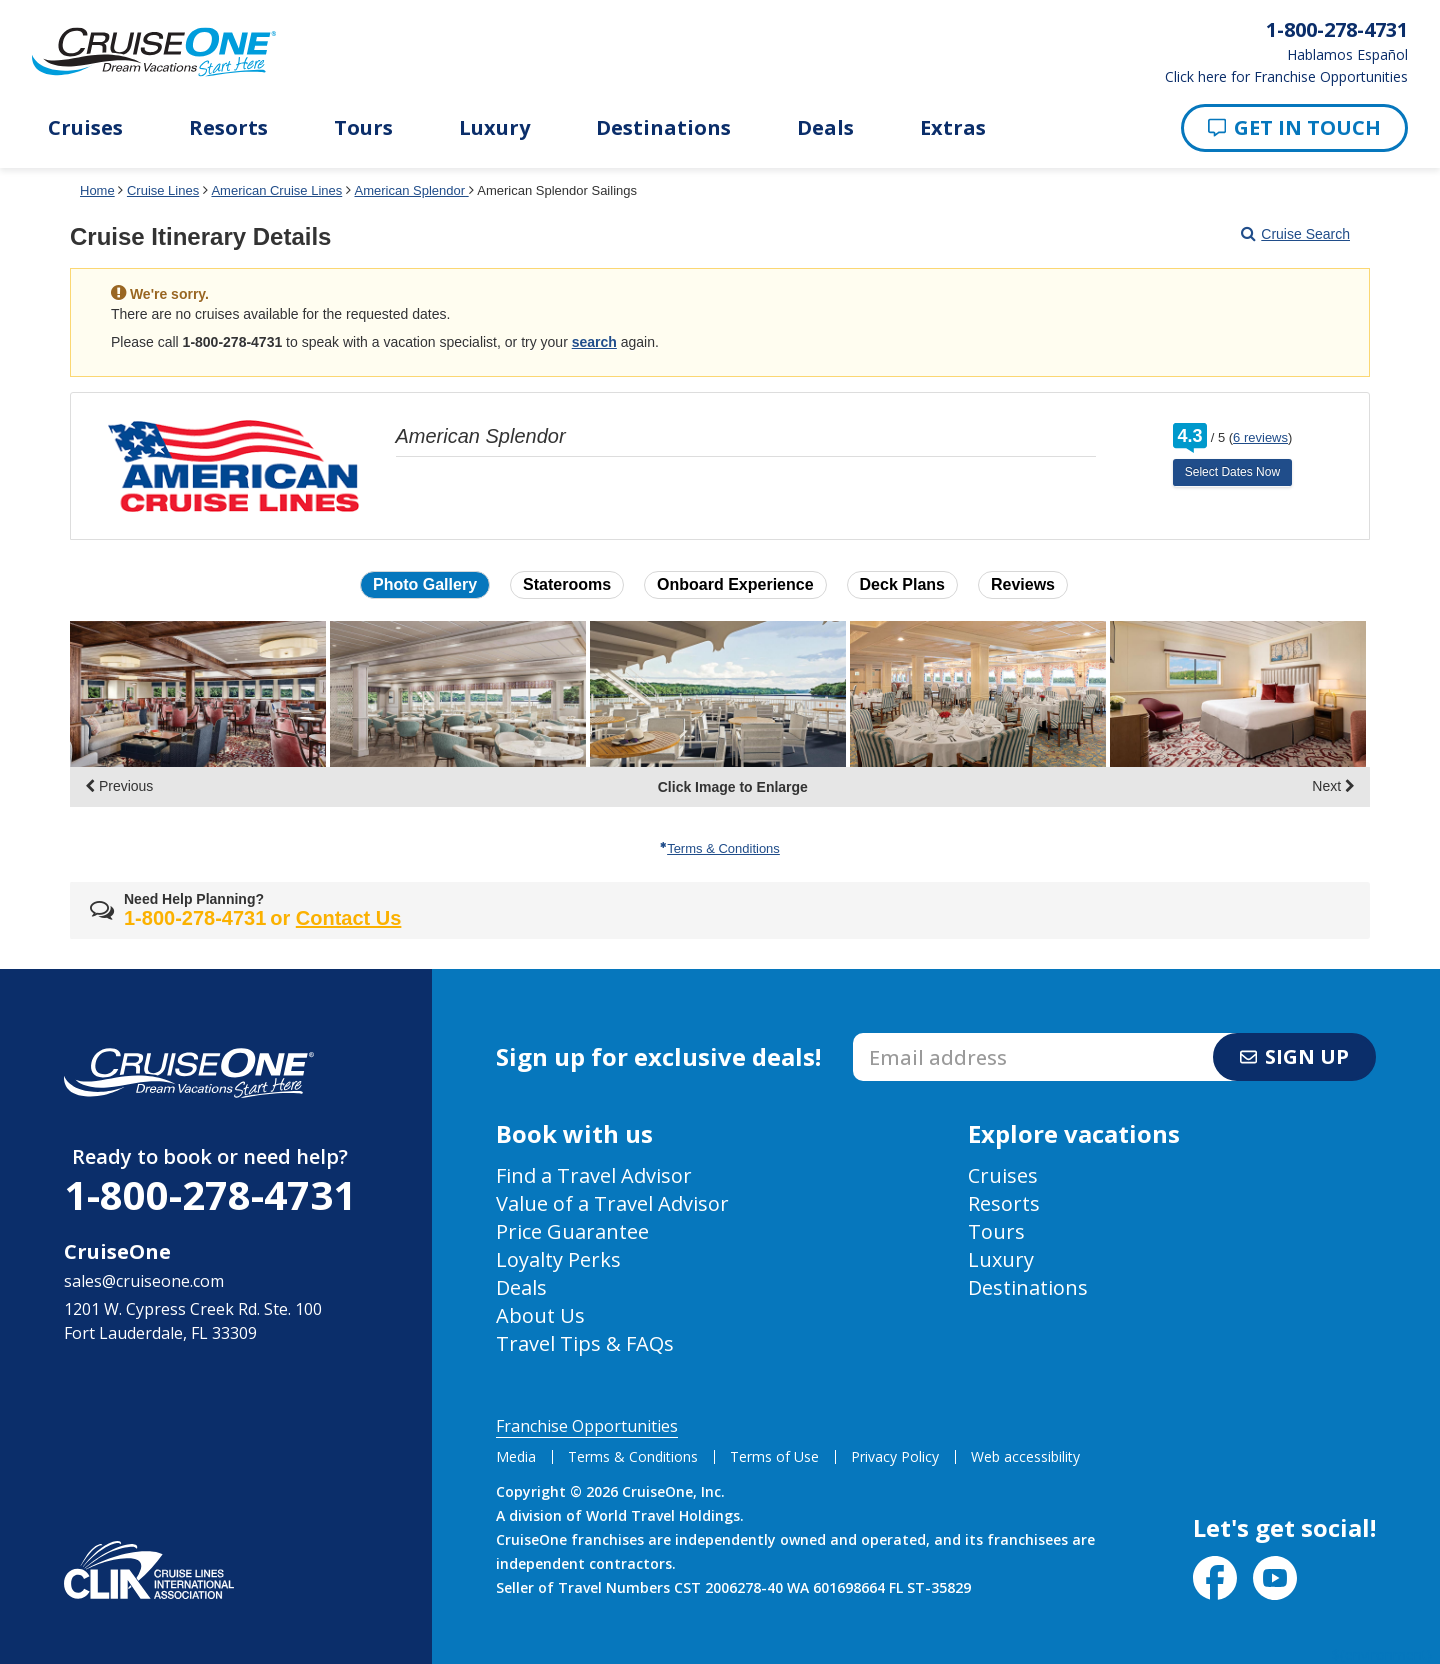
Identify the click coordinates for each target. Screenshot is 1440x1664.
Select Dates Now (1232, 472)
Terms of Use (774, 1456)
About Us (540, 1315)
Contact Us (349, 918)
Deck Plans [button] (902, 584)
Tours (363, 128)
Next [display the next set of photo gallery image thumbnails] (1333, 786)
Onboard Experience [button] (735, 584)
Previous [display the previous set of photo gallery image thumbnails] (119, 786)
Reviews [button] (1023, 584)
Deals (825, 128)
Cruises (85, 128)
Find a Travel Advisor (594, 1175)
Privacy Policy (895, 1456)
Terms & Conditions (720, 848)
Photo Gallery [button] (425, 584)
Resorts (228, 128)
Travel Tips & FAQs (585, 1343)
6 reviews (1260, 437)
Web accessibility (1025, 1456)
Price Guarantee (572, 1231)
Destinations (663, 128)
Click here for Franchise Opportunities (1286, 77)
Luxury (494, 128)
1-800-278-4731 (210, 1194)
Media (516, 1456)
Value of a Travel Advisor (612, 1203)
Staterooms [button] (567, 584)
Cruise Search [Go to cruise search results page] (1295, 234)
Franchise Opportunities (587, 1426)
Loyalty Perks (558, 1259)
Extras (953, 128)
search (594, 342)
